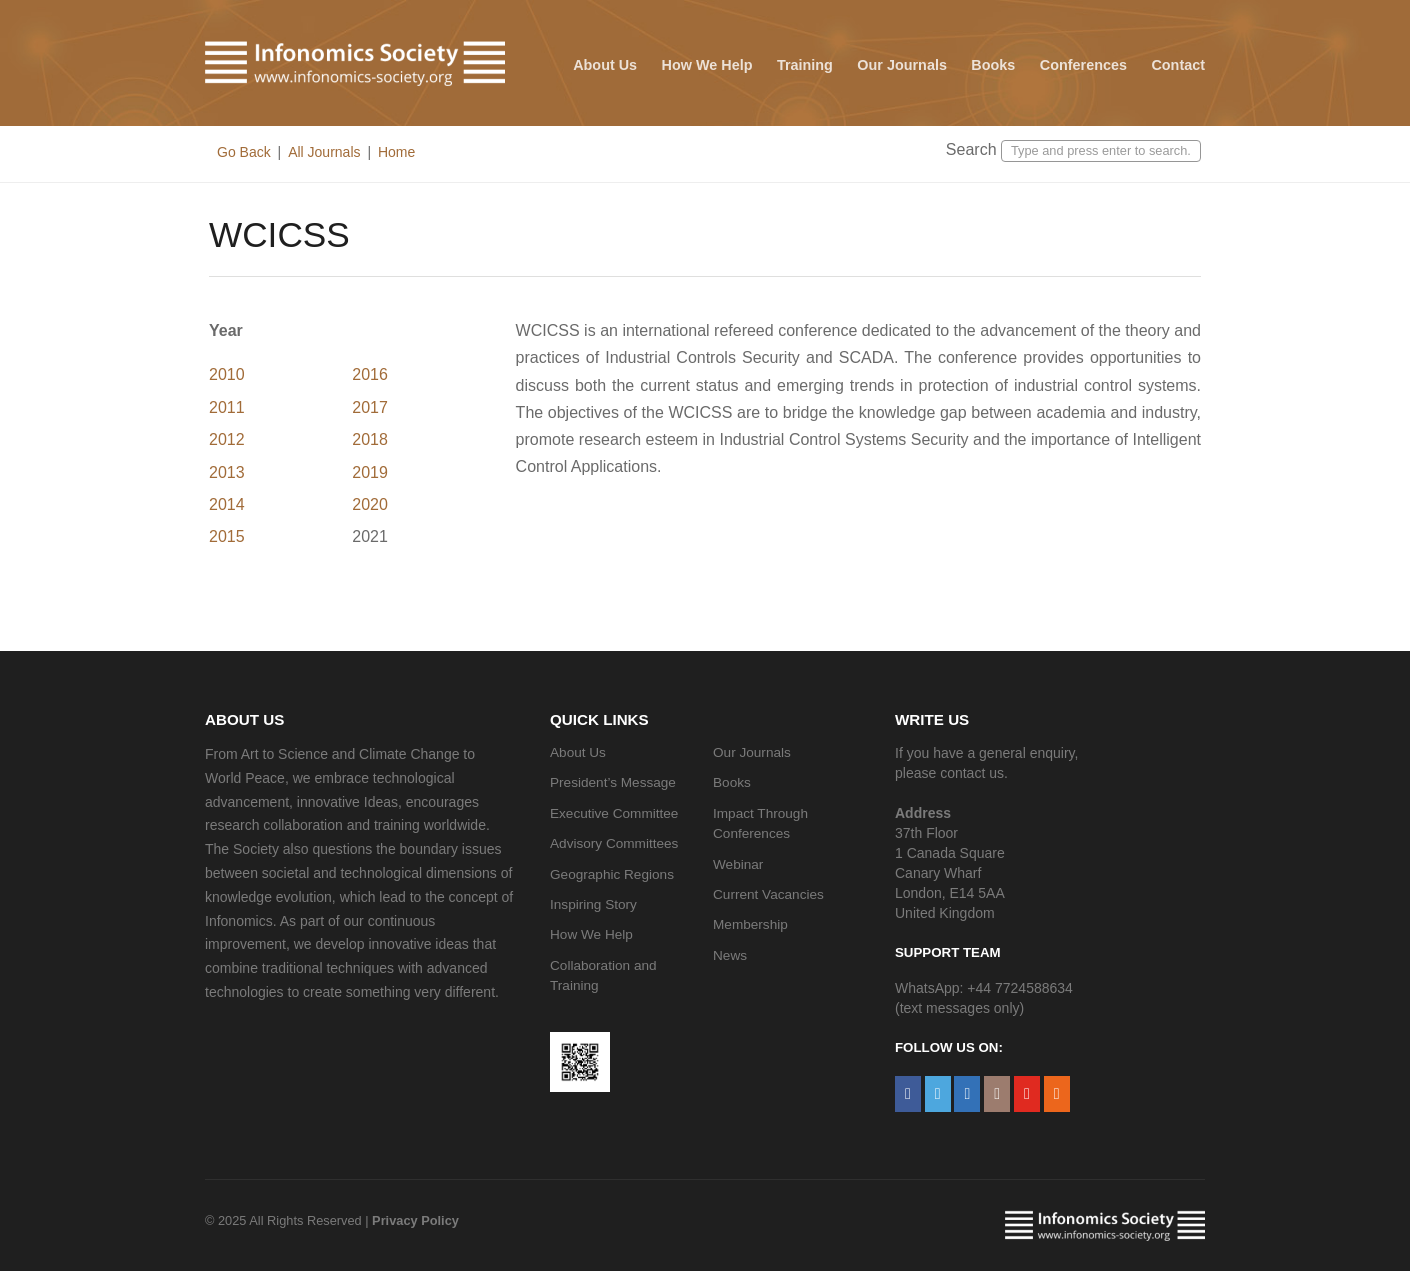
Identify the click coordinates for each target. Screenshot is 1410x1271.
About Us (605, 65)
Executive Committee (614, 813)
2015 (227, 536)
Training (805, 65)
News (730, 955)
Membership (750, 924)
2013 (227, 472)
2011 (227, 407)
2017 (370, 407)
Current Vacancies (768, 894)
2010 (227, 374)
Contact (1178, 65)
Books (993, 65)
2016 (370, 374)
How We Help (707, 65)
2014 (227, 504)
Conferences (1083, 65)
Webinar (738, 864)
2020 (370, 504)
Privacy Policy (415, 1220)
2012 (227, 439)
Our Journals (902, 65)
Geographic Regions (612, 874)
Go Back (244, 152)
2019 (370, 472)
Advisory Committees (614, 843)
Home (396, 152)
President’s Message (613, 782)
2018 (370, 439)
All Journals (324, 152)
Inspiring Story (593, 904)
